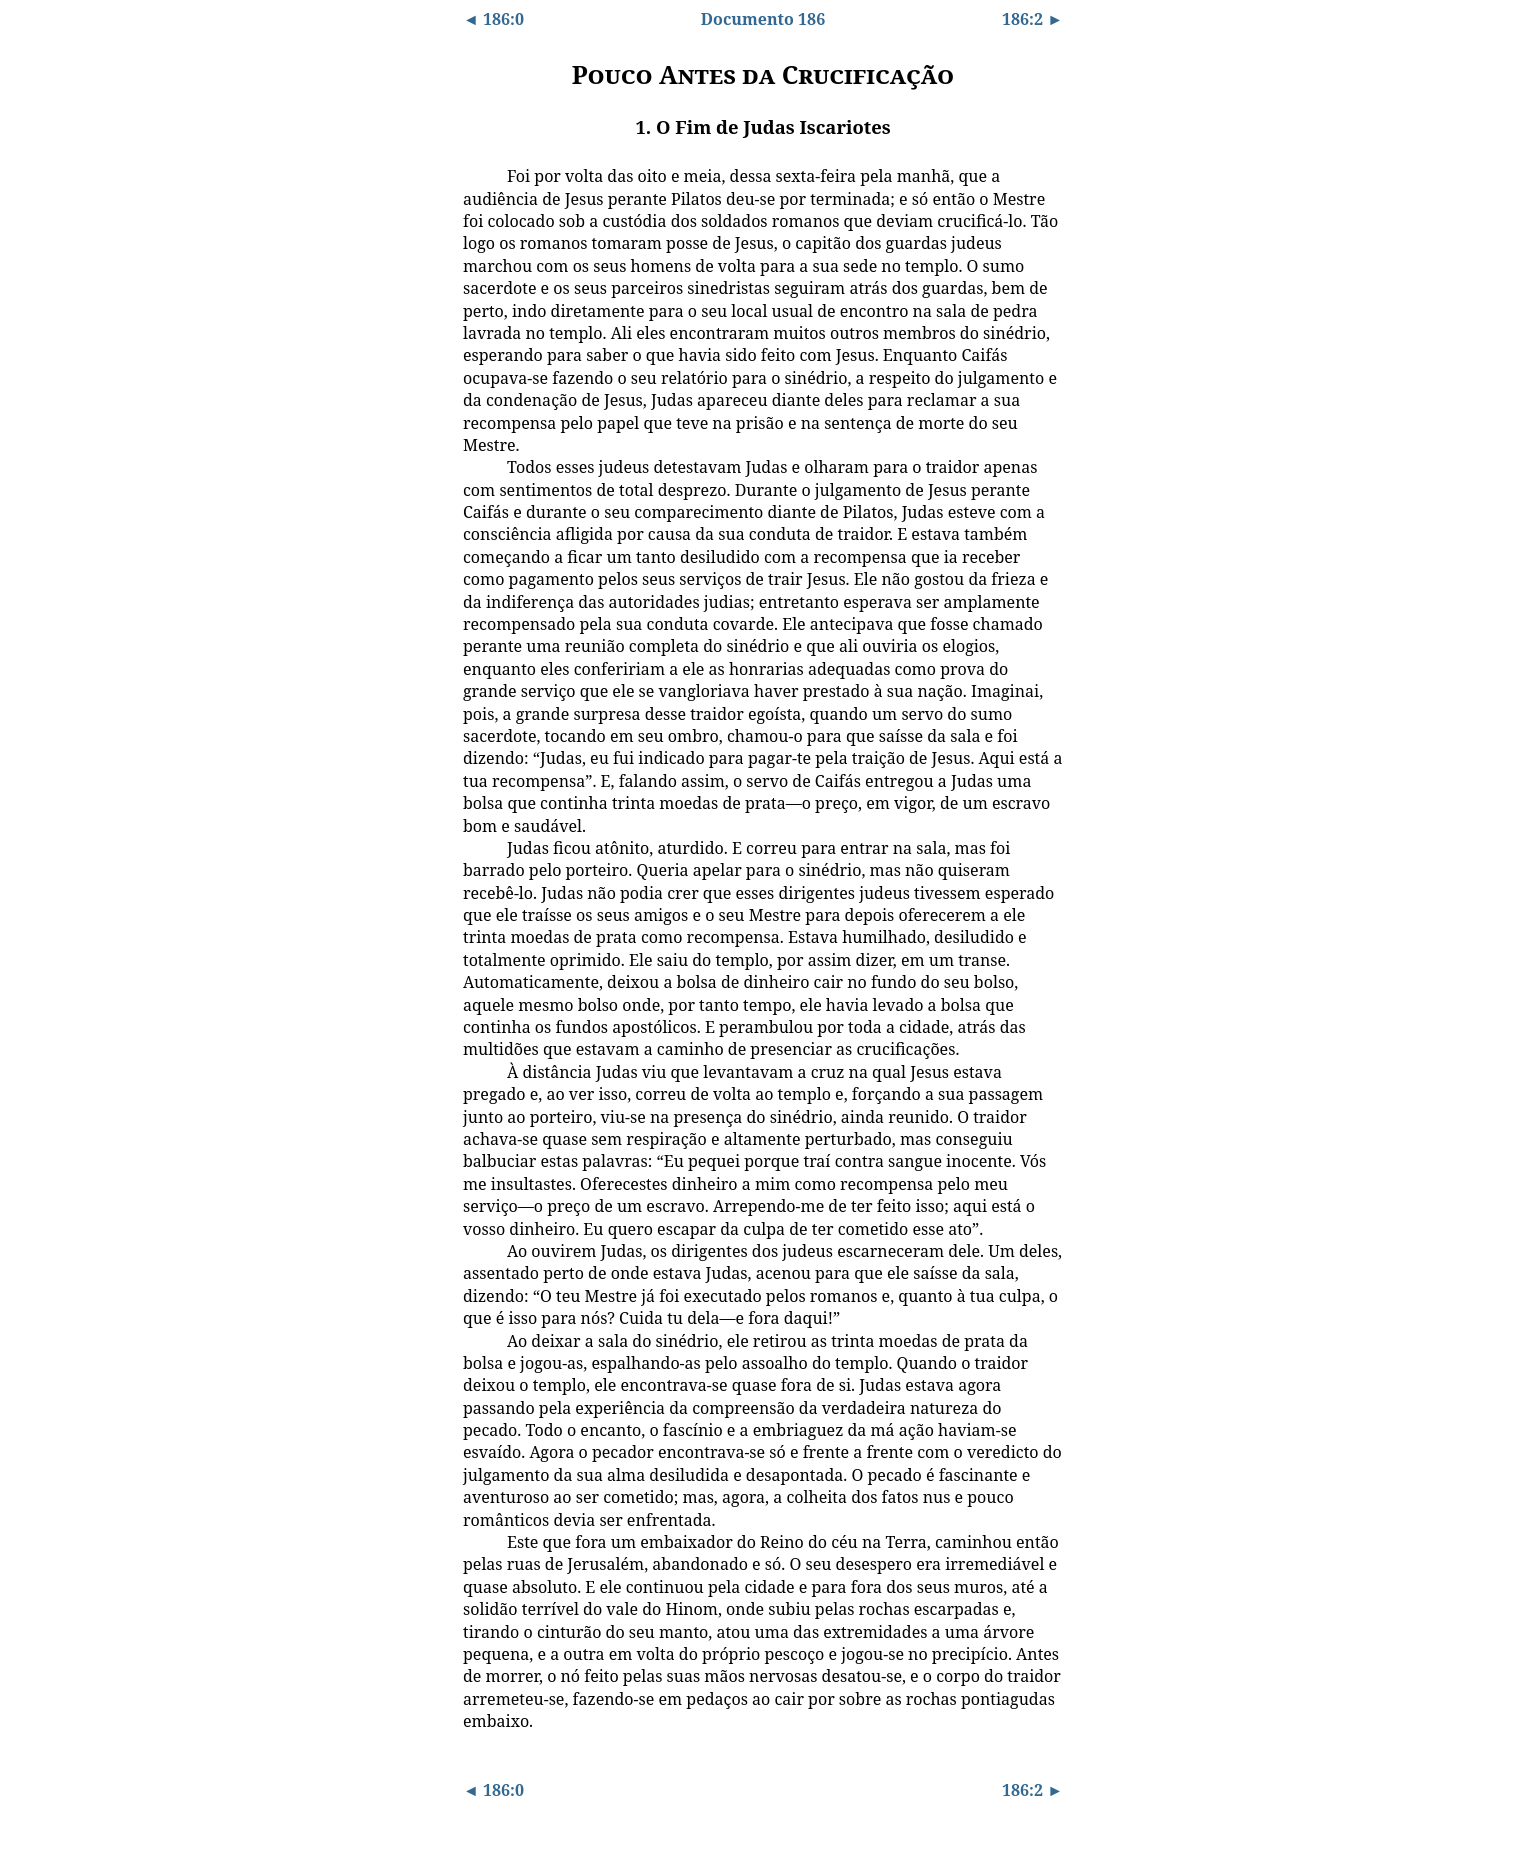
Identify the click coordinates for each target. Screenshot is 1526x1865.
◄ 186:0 (493, 19)
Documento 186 (763, 19)
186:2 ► (1032, 19)
